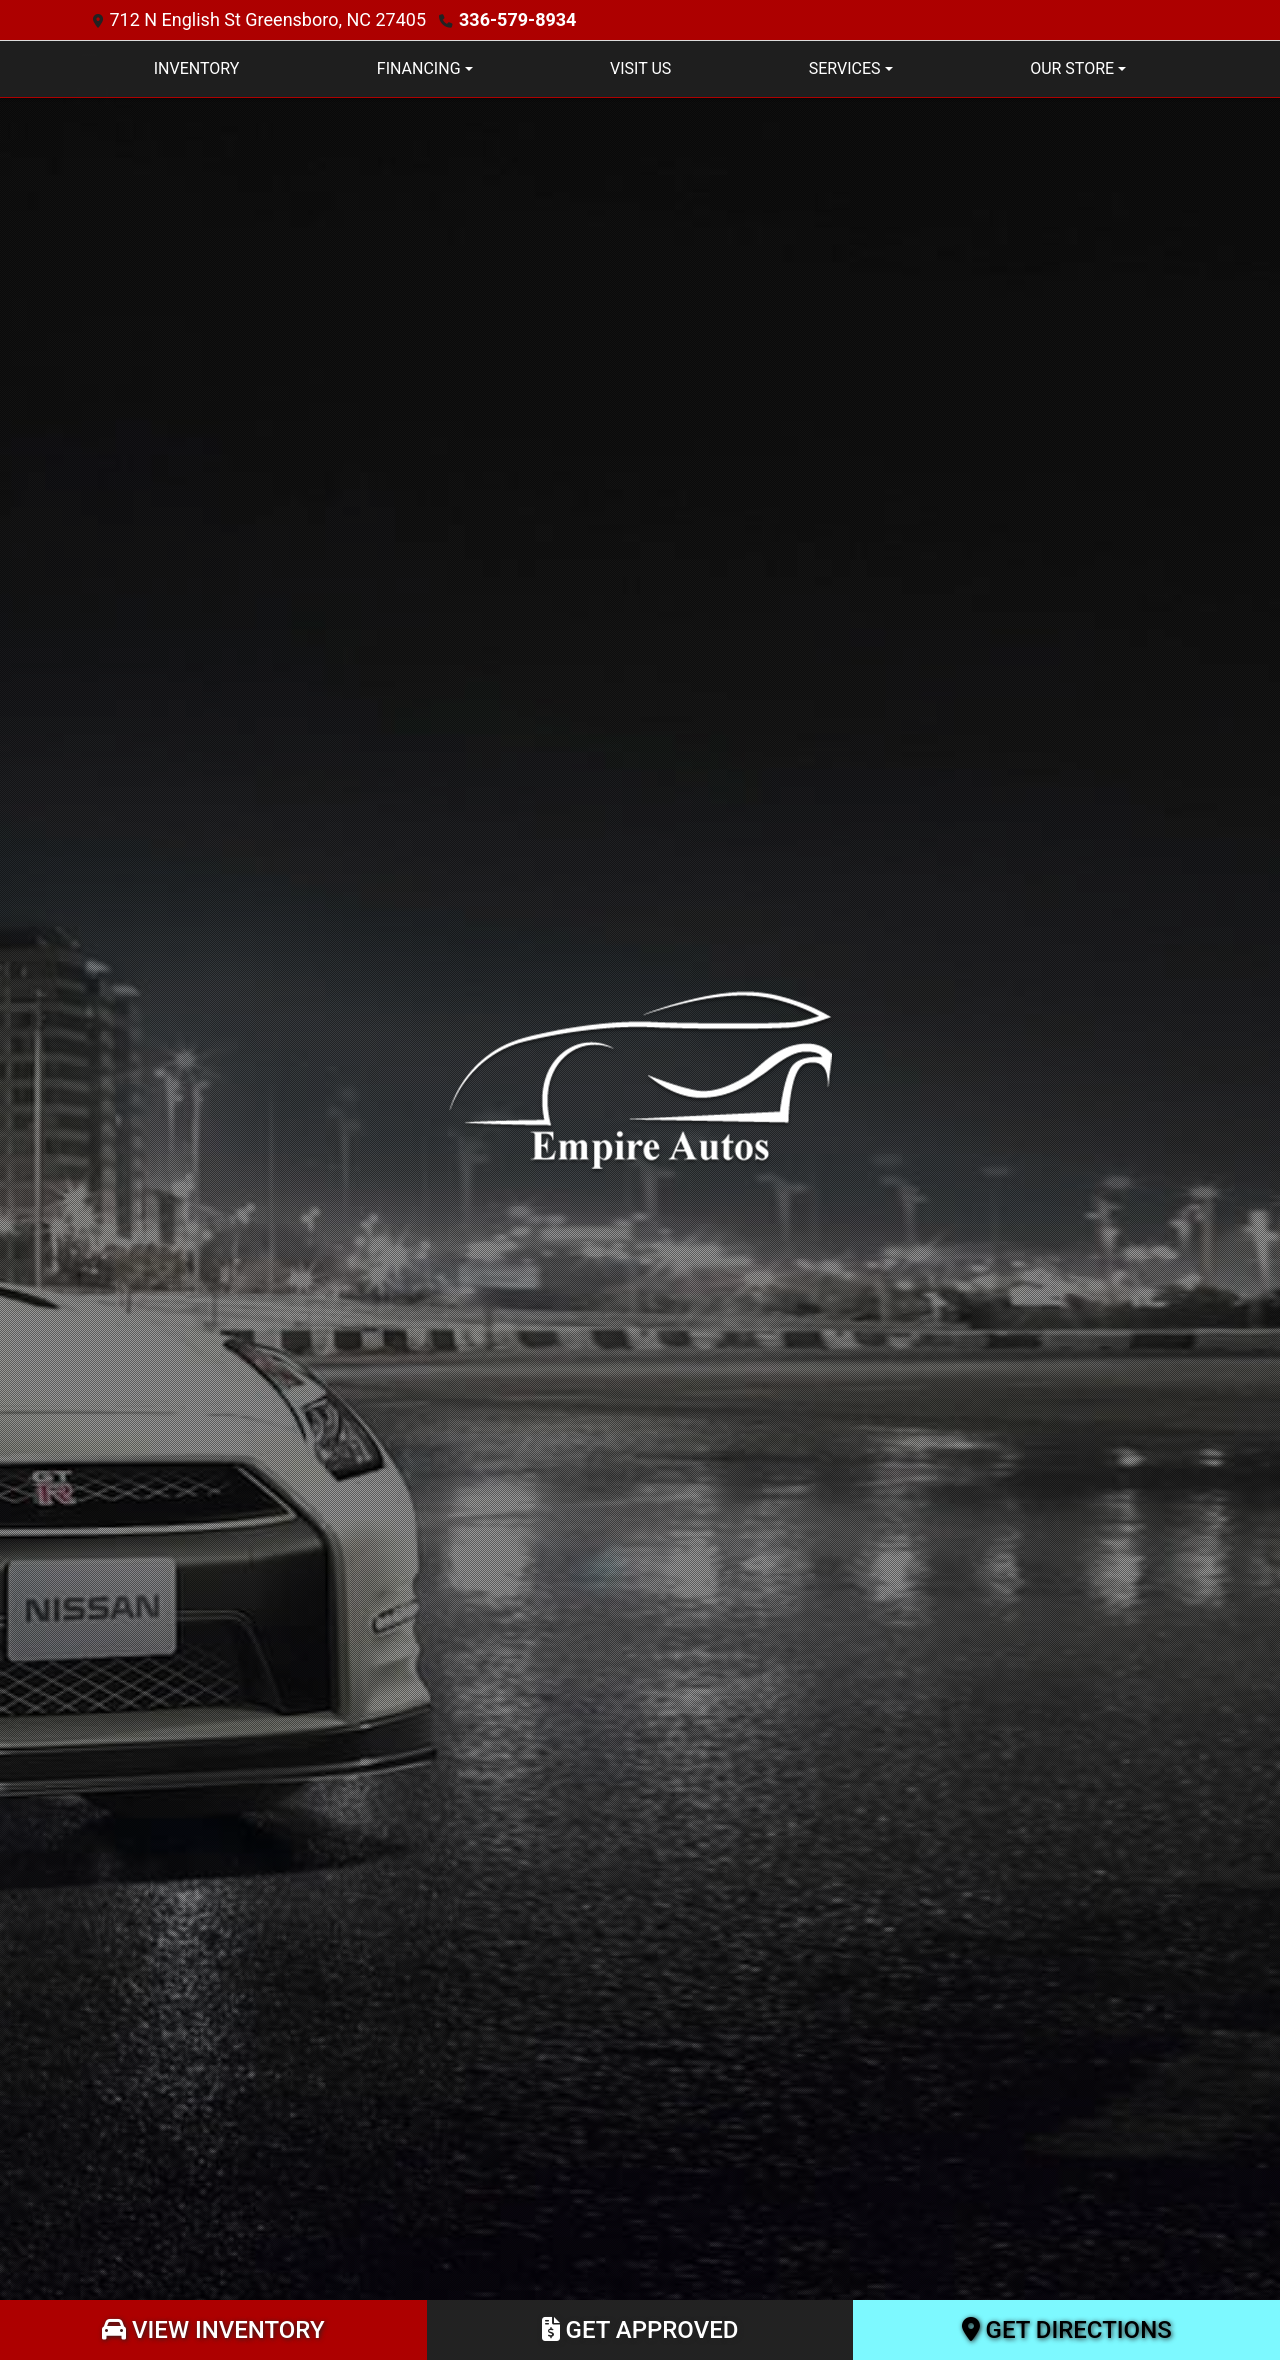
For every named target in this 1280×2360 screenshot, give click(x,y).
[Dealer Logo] (640, 1078)
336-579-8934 (517, 19)
